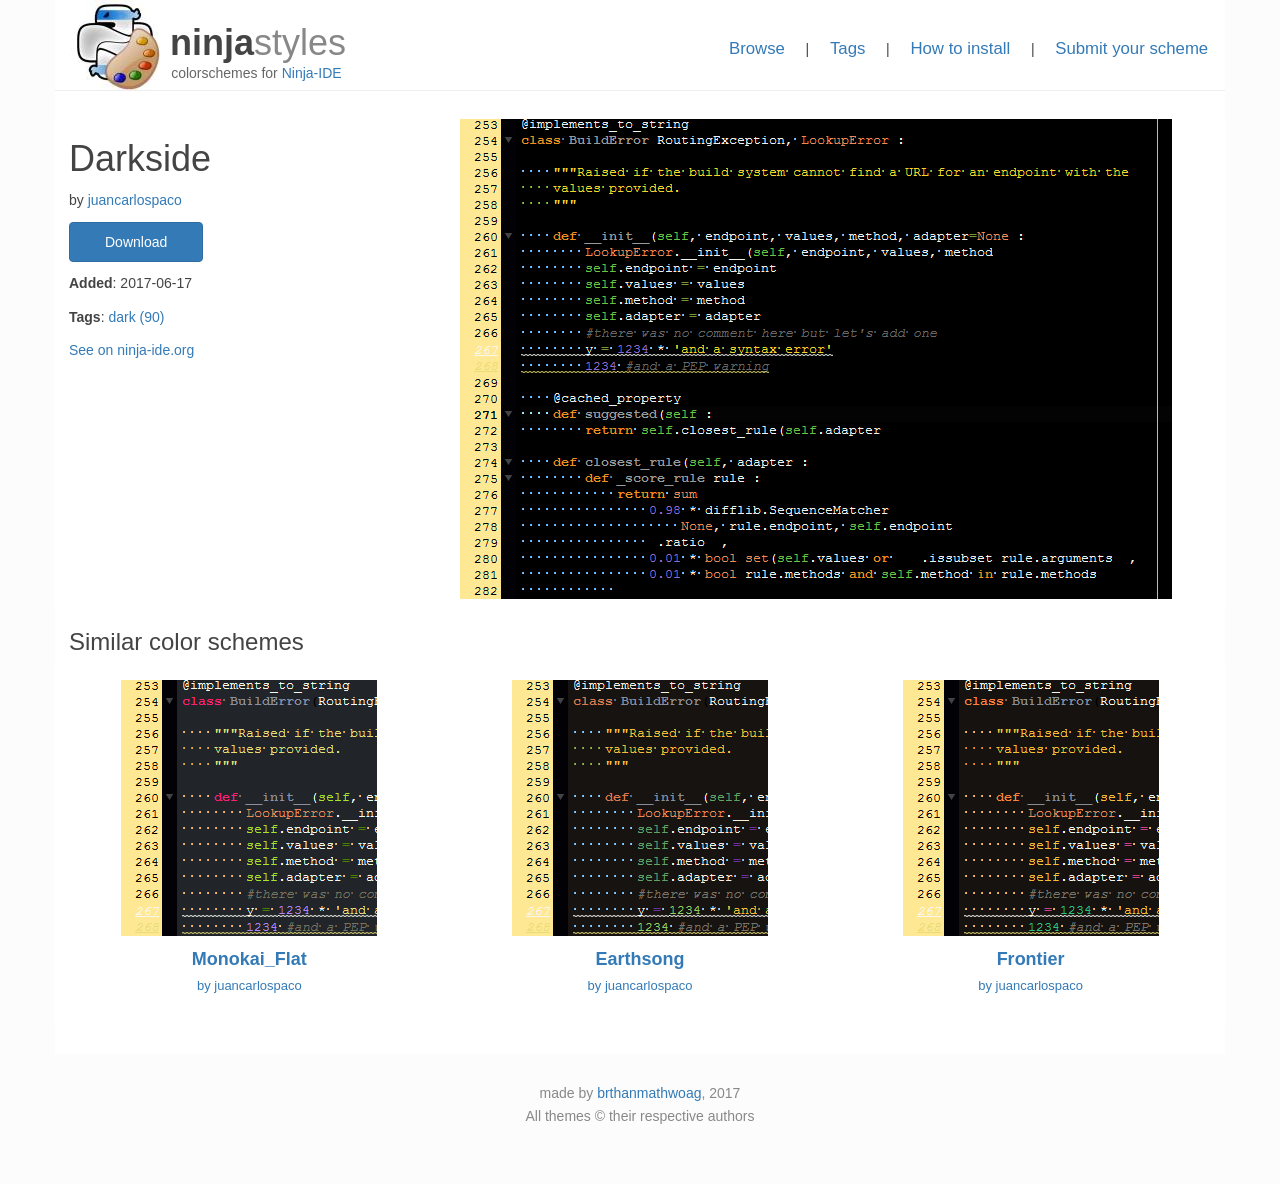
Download (136, 242)
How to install (960, 48)
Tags (847, 48)
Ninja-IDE (312, 73)
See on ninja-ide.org (131, 350)
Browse (757, 48)
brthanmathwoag (649, 1093)
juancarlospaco (135, 200)
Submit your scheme (1131, 48)
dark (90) (136, 317)
